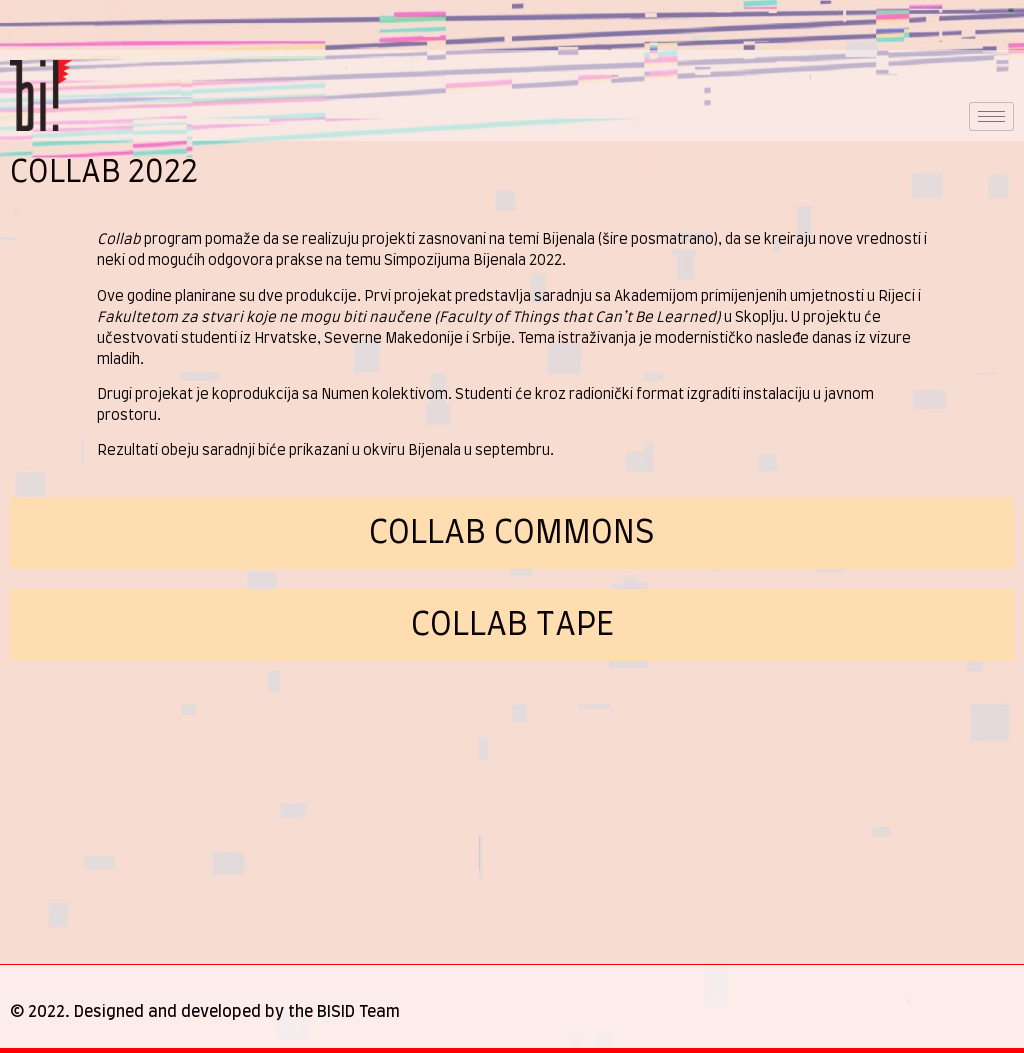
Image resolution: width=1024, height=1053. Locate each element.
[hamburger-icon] (991, 116)
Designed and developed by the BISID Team (237, 1012)
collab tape (512, 625)
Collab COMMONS (512, 533)
